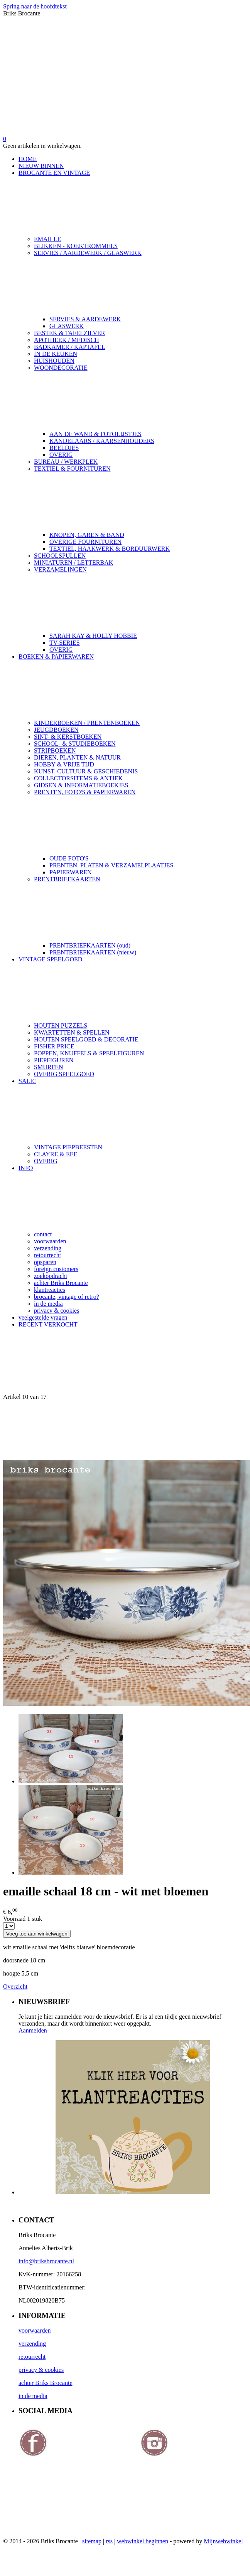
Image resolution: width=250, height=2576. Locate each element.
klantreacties (49, 1289)
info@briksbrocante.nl (46, 2261)
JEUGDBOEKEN (56, 729)
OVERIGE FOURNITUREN (85, 541)
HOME (28, 159)
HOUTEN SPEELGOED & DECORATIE (86, 1039)
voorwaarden (50, 1241)
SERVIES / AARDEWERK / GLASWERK (140, 283)
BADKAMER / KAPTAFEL (69, 347)
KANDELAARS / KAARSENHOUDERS (101, 441)
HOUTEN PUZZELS (60, 1025)
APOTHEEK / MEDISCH (66, 340)
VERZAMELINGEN (140, 599)
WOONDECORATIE (140, 397)
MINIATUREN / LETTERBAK (73, 562)
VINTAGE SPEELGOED (133, 989)
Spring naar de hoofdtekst (35, 6)
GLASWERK (66, 326)
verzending (47, 1248)
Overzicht (15, 1986)
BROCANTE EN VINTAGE (133, 202)
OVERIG (61, 454)
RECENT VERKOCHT (48, 1324)
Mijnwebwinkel (223, 2541)
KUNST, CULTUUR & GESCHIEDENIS (86, 771)
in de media (48, 1303)
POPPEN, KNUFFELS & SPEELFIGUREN (89, 1053)
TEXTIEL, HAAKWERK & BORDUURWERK (109, 548)
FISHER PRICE (54, 1046)
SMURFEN (48, 1067)
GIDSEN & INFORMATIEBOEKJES (81, 785)
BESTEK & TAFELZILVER (69, 333)
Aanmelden (33, 2030)
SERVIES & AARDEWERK (85, 319)
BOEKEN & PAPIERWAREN (133, 686)
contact (43, 1234)
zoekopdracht (50, 1276)
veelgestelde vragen (43, 1317)
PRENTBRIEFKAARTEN (140, 909)
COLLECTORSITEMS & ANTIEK (78, 778)
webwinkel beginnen (142, 2541)
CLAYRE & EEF (55, 1154)
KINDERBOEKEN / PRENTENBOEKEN (87, 722)
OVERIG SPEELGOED (64, 1074)
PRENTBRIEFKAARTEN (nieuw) (92, 952)
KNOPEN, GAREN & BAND (86, 535)
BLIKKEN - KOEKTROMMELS (76, 246)
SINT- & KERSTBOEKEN (67, 736)
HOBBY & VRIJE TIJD (64, 764)
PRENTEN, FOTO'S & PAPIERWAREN (140, 822)
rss (109, 2541)
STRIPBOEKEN (55, 750)
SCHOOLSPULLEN (60, 555)
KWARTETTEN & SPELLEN (71, 1032)
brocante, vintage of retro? (66, 1296)
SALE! (133, 1111)
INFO (133, 1198)
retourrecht (47, 1255)
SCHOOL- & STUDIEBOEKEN (75, 743)
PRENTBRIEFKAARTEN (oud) (89, 945)
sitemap (91, 2541)
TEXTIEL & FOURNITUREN (140, 498)
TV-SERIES (64, 642)
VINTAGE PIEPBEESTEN (68, 1147)
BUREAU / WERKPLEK (66, 461)
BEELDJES (64, 447)
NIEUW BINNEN (41, 166)
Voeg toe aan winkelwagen (37, 1934)
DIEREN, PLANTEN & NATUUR (77, 757)
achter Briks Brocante (61, 1283)
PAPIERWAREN (70, 872)
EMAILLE (47, 239)
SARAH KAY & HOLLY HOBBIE (93, 635)
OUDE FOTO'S (69, 858)
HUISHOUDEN (54, 360)
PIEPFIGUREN (53, 1060)
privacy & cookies (56, 1310)
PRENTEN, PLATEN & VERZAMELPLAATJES (111, 865)
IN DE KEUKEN (55, 354)
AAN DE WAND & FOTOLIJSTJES (95, 434)
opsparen (45, 1262)
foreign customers (56, 1269)
